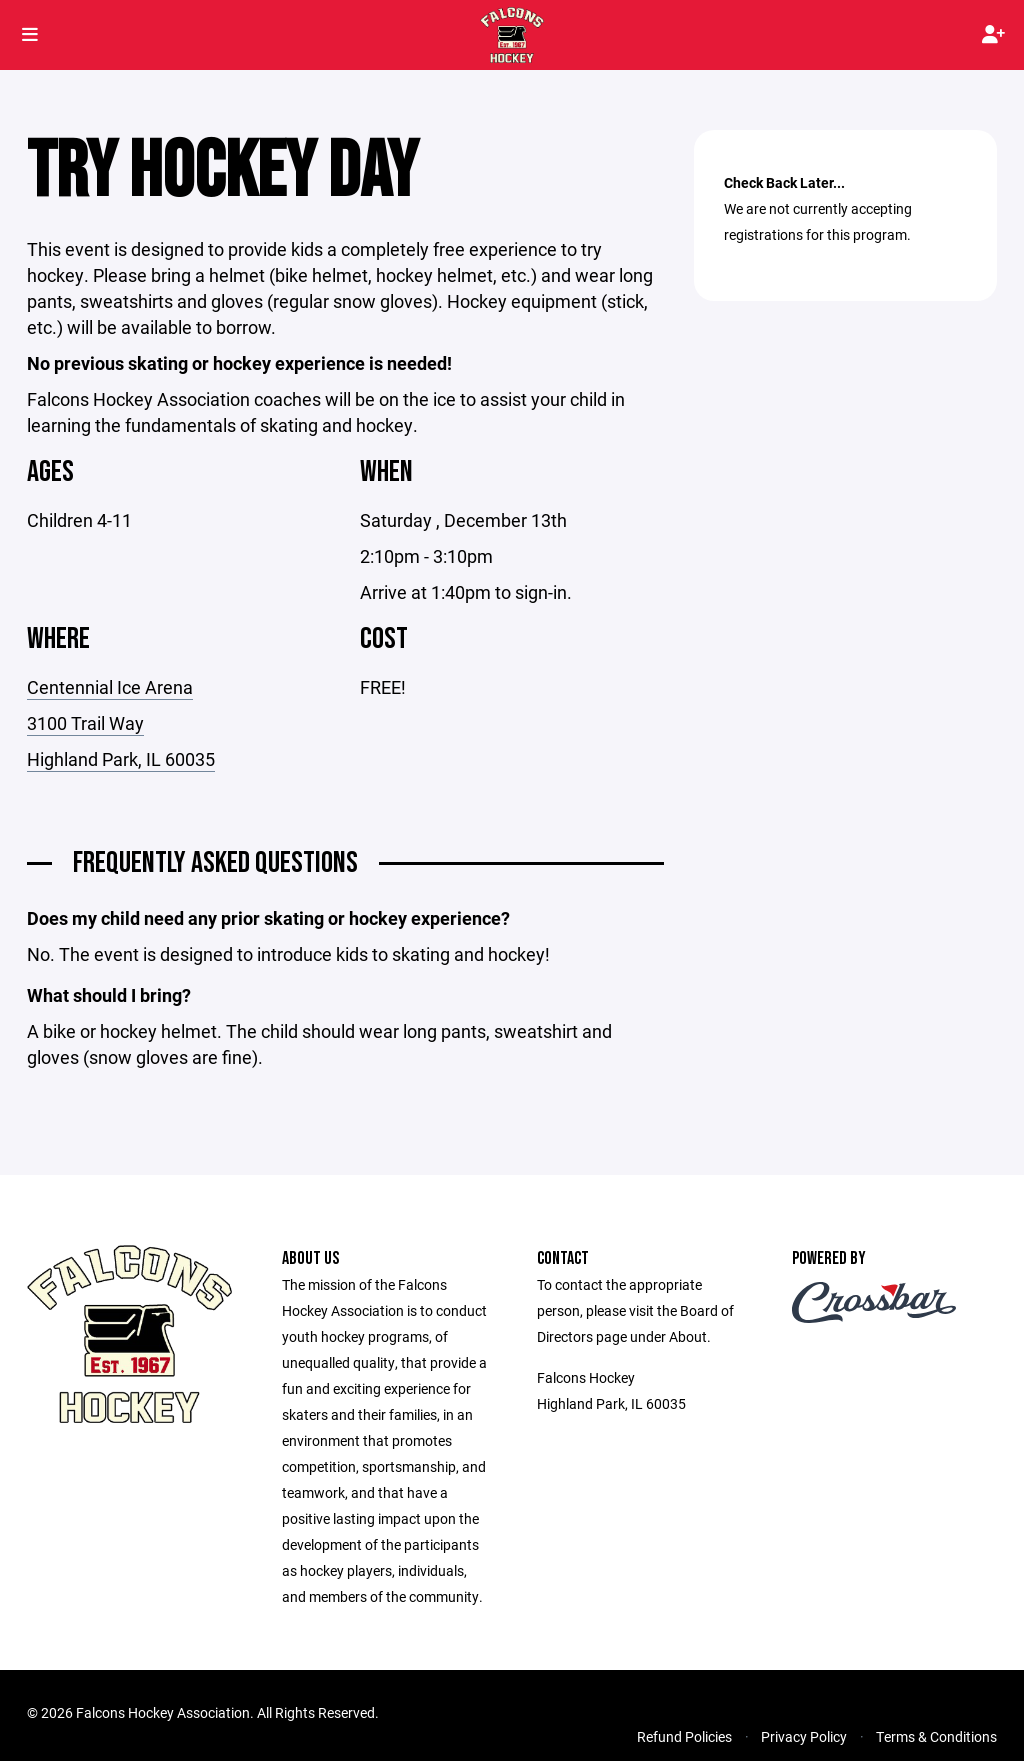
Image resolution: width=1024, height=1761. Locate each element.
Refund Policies (684, 1736)
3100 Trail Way (85, 723)
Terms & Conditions (936, 1736)
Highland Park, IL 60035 (121, 759)
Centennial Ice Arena (110, 687)
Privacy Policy (804, 1736)
